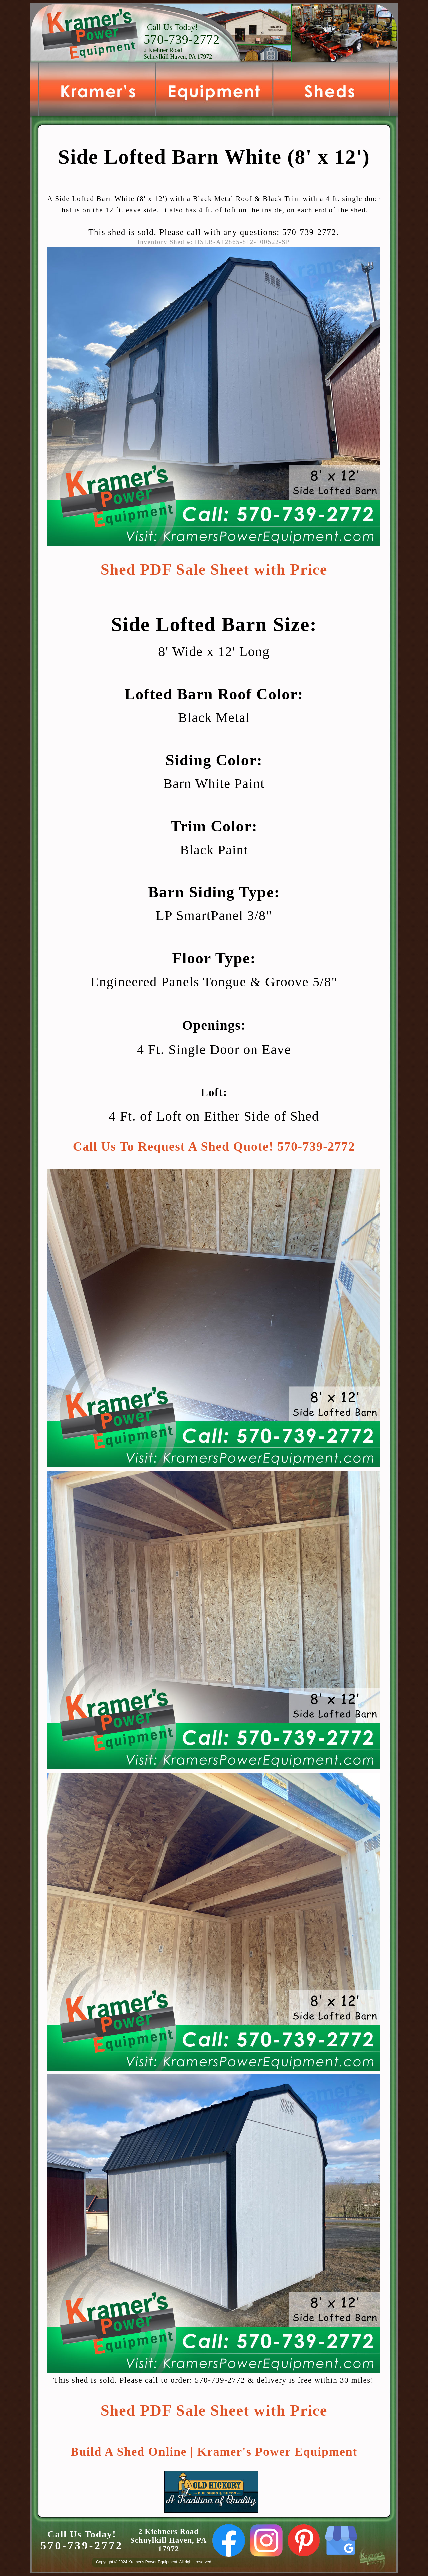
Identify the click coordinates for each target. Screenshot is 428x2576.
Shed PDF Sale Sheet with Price (214, 569)
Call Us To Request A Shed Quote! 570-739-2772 (214, 1146)
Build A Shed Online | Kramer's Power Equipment (214, 2451)
